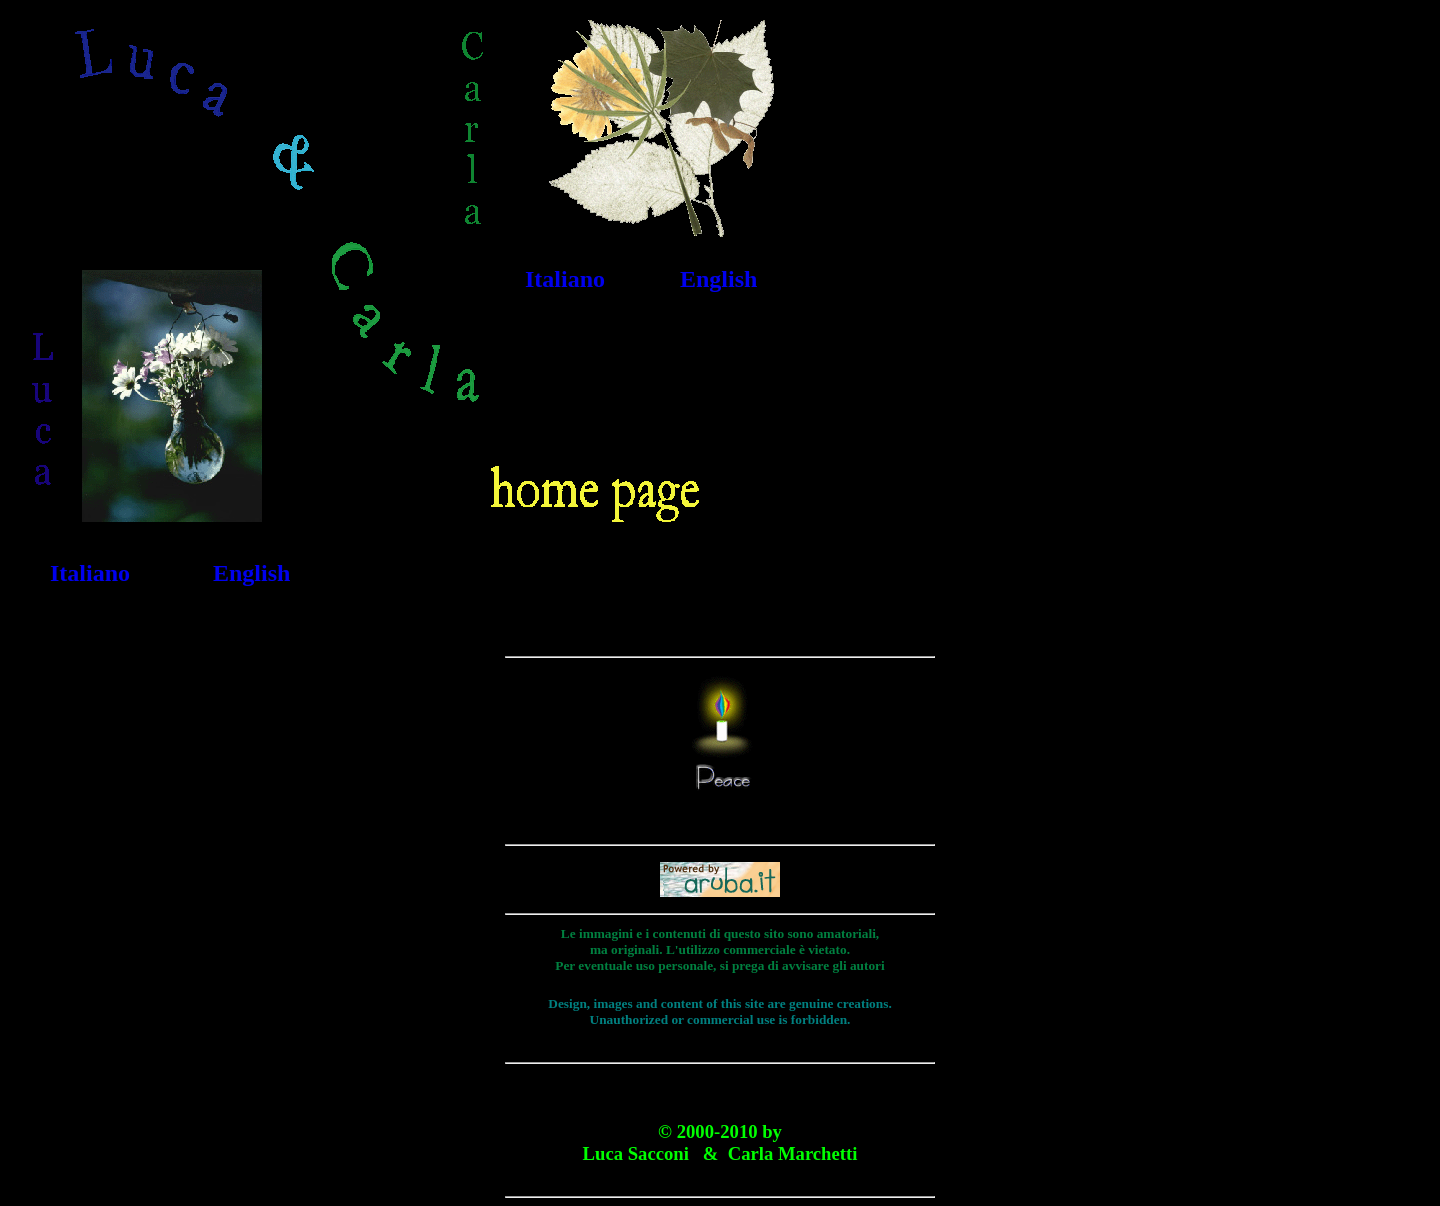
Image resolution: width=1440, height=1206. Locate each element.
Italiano (565, 279)
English (718, 279)
